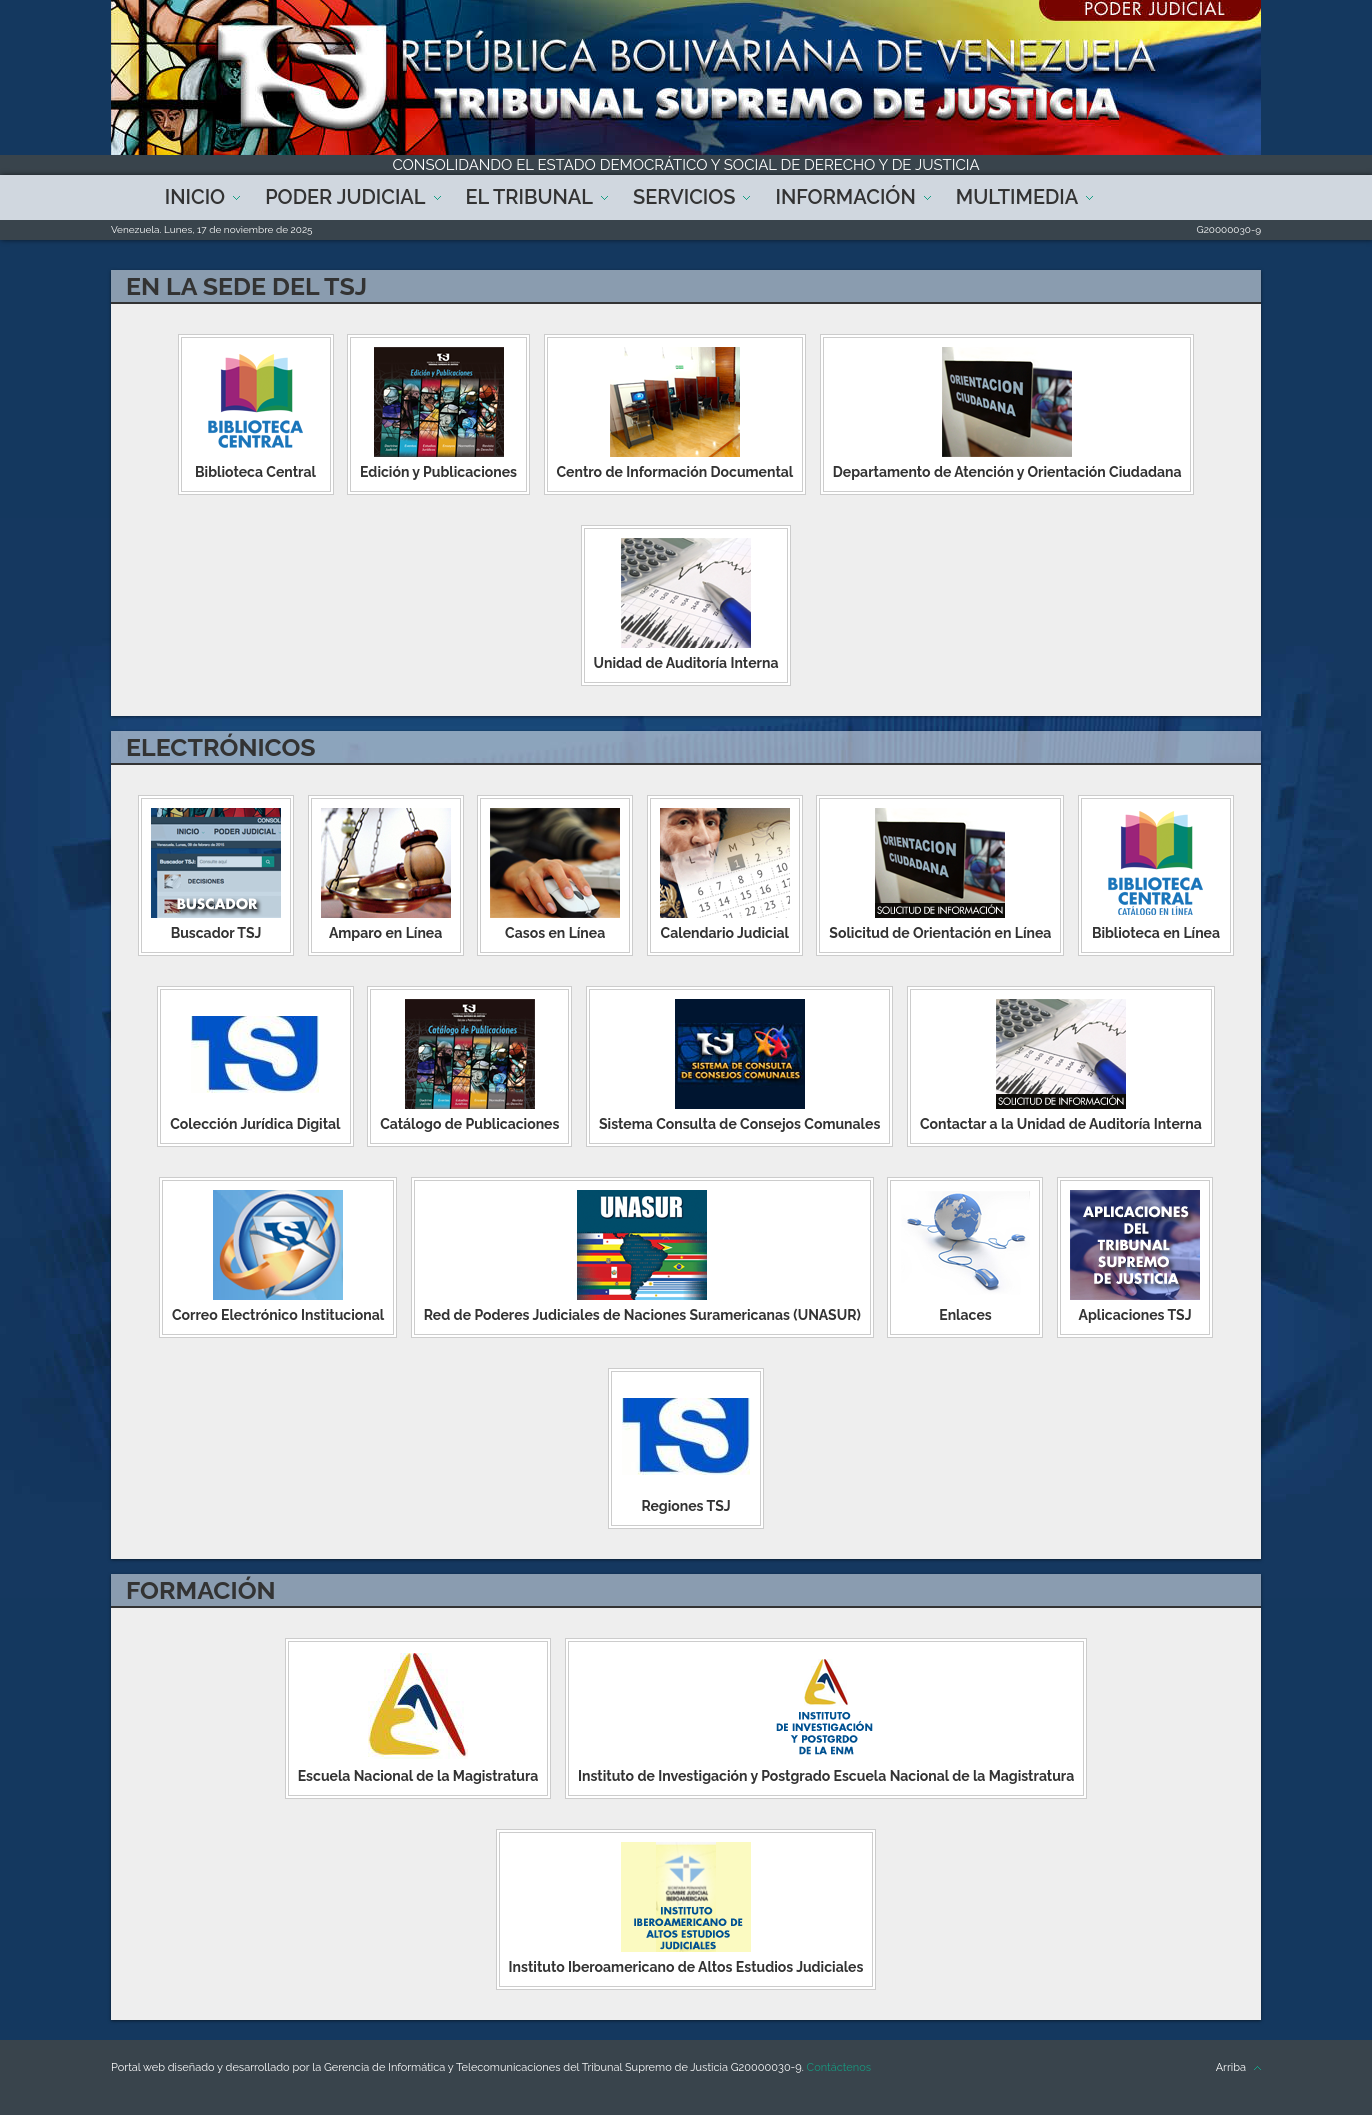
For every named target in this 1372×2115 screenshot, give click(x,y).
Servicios (684, 197)
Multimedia (1017, 197)
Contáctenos (839, 2067)
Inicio (195, 197)
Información (845, 197)
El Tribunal (530, 197)
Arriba (1231, 2067)
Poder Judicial (345, 197)
